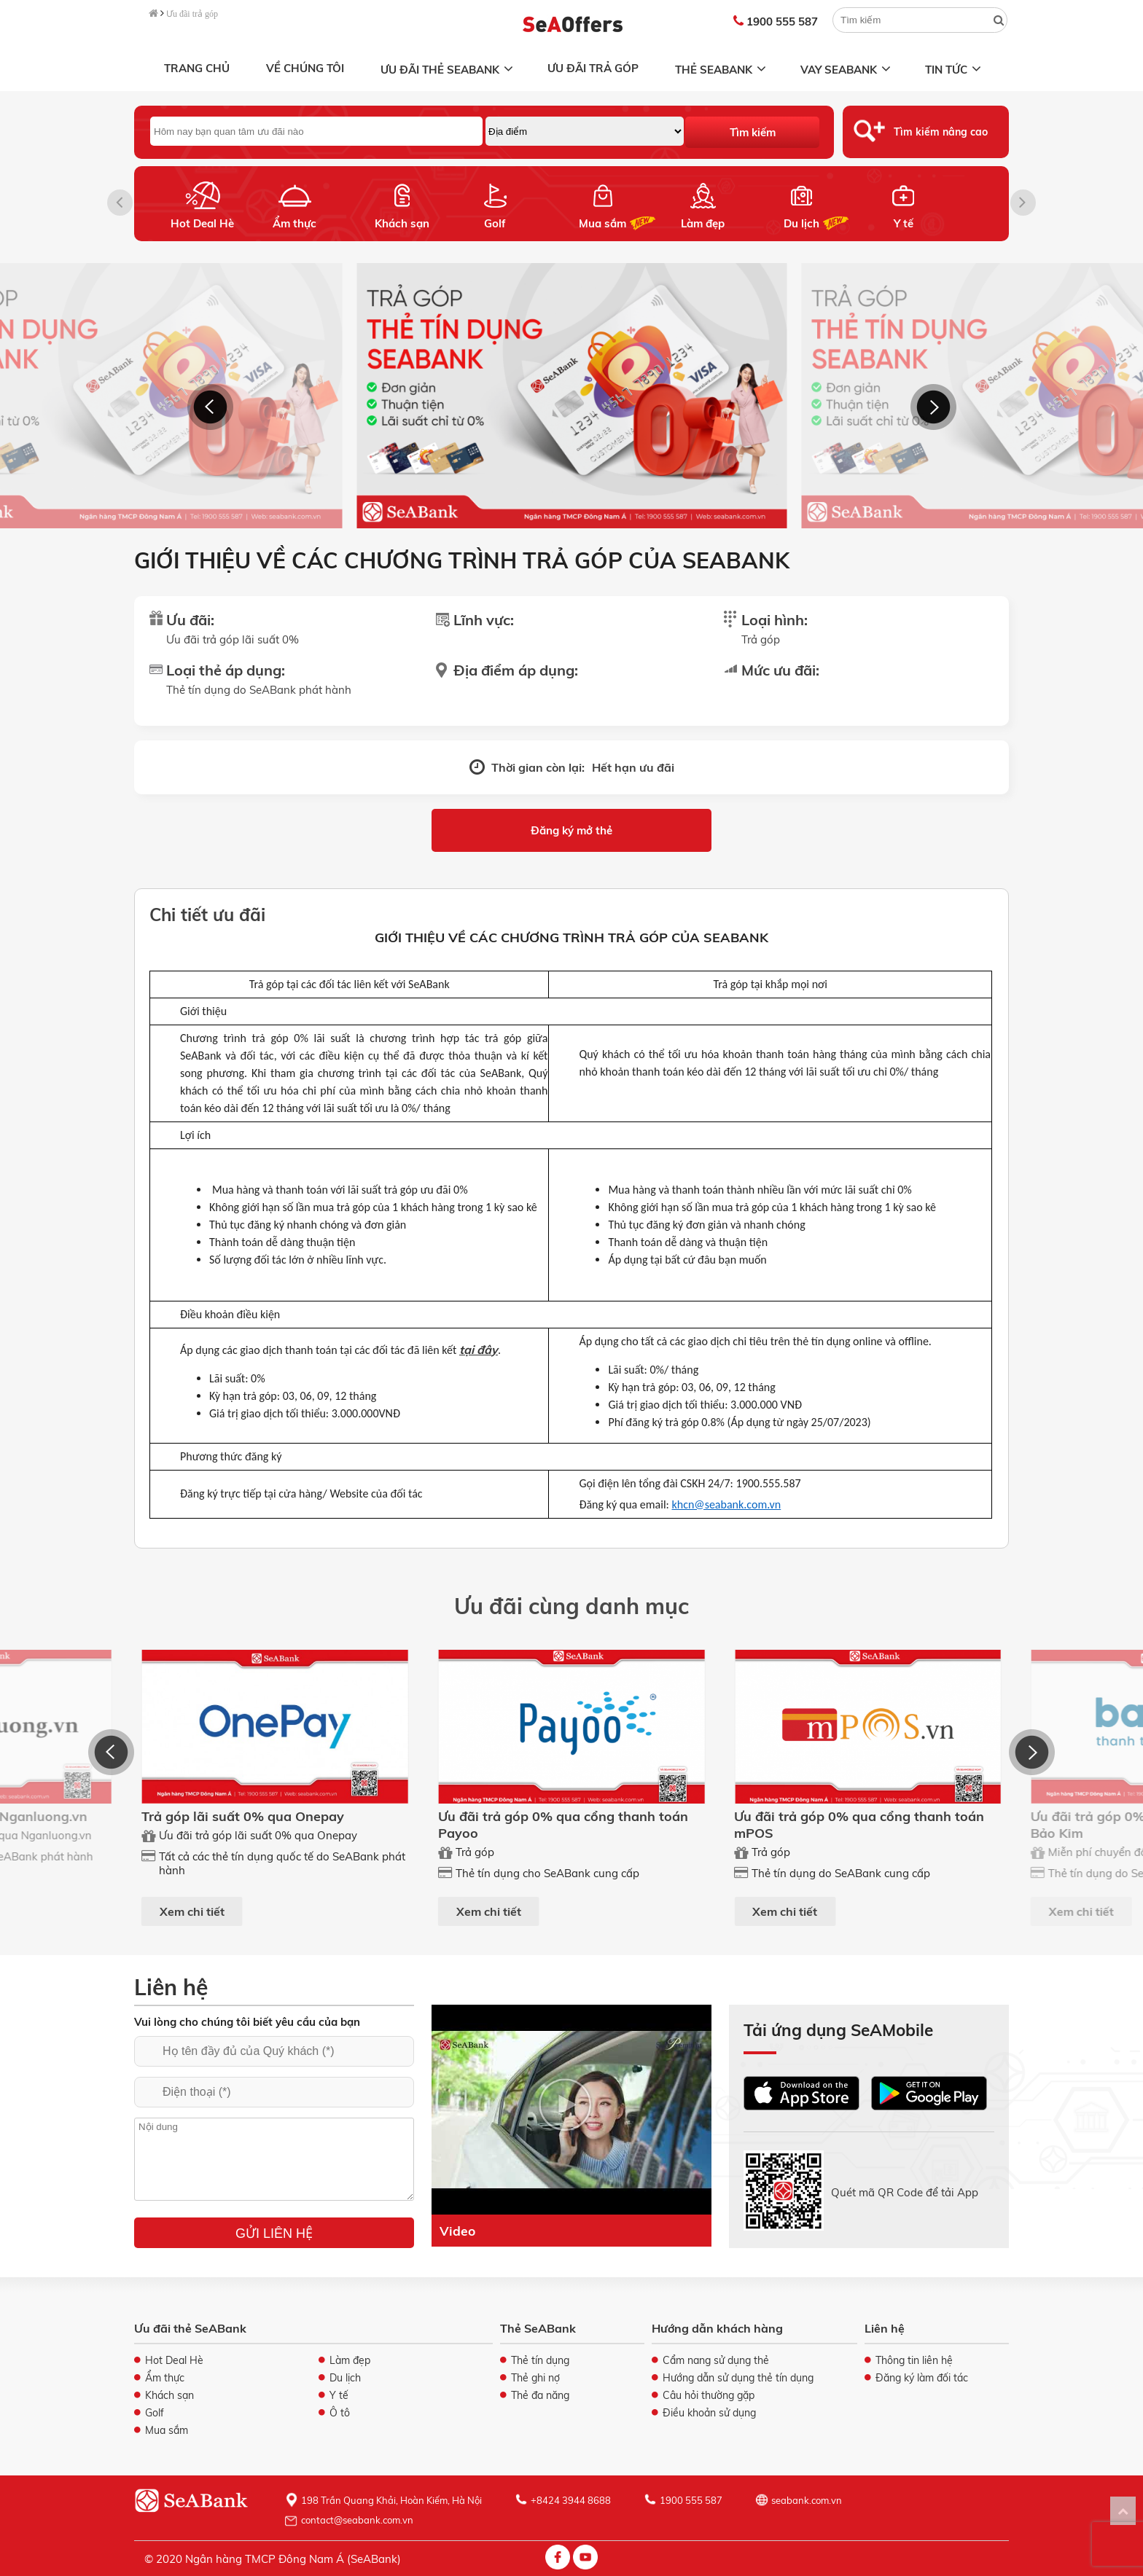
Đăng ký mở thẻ (571, 830)
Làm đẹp (703, 223)
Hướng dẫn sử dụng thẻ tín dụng (738, 2377)
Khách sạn (402, 223)
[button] (1023, 202)
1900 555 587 (775, 21)
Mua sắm (602, 223)
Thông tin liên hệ (914, 2360)
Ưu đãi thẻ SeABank (448, 70)
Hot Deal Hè (202, 223)
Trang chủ (197, 68)
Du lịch (801, 223)
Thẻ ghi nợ (535, 2377)
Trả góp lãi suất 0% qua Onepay (242, 1816)
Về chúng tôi (305, 68)
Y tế (903, 223)
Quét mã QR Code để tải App (904, 2192)
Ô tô (339, 2412)
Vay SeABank (847, 70)
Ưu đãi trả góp (192, 14)
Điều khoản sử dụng (709, 2412)
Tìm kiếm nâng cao (941, 131)
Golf (495, 223)
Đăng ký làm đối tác (921, 2377)
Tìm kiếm (753, 132)
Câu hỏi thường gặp (708, 2395)
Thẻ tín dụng (540, 2360)
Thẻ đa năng (540, 2395)
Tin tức (954, 70)
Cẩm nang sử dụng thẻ (716, 2360)
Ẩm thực (294, 223)
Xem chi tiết (192, 1911)
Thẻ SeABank (722, 70)
